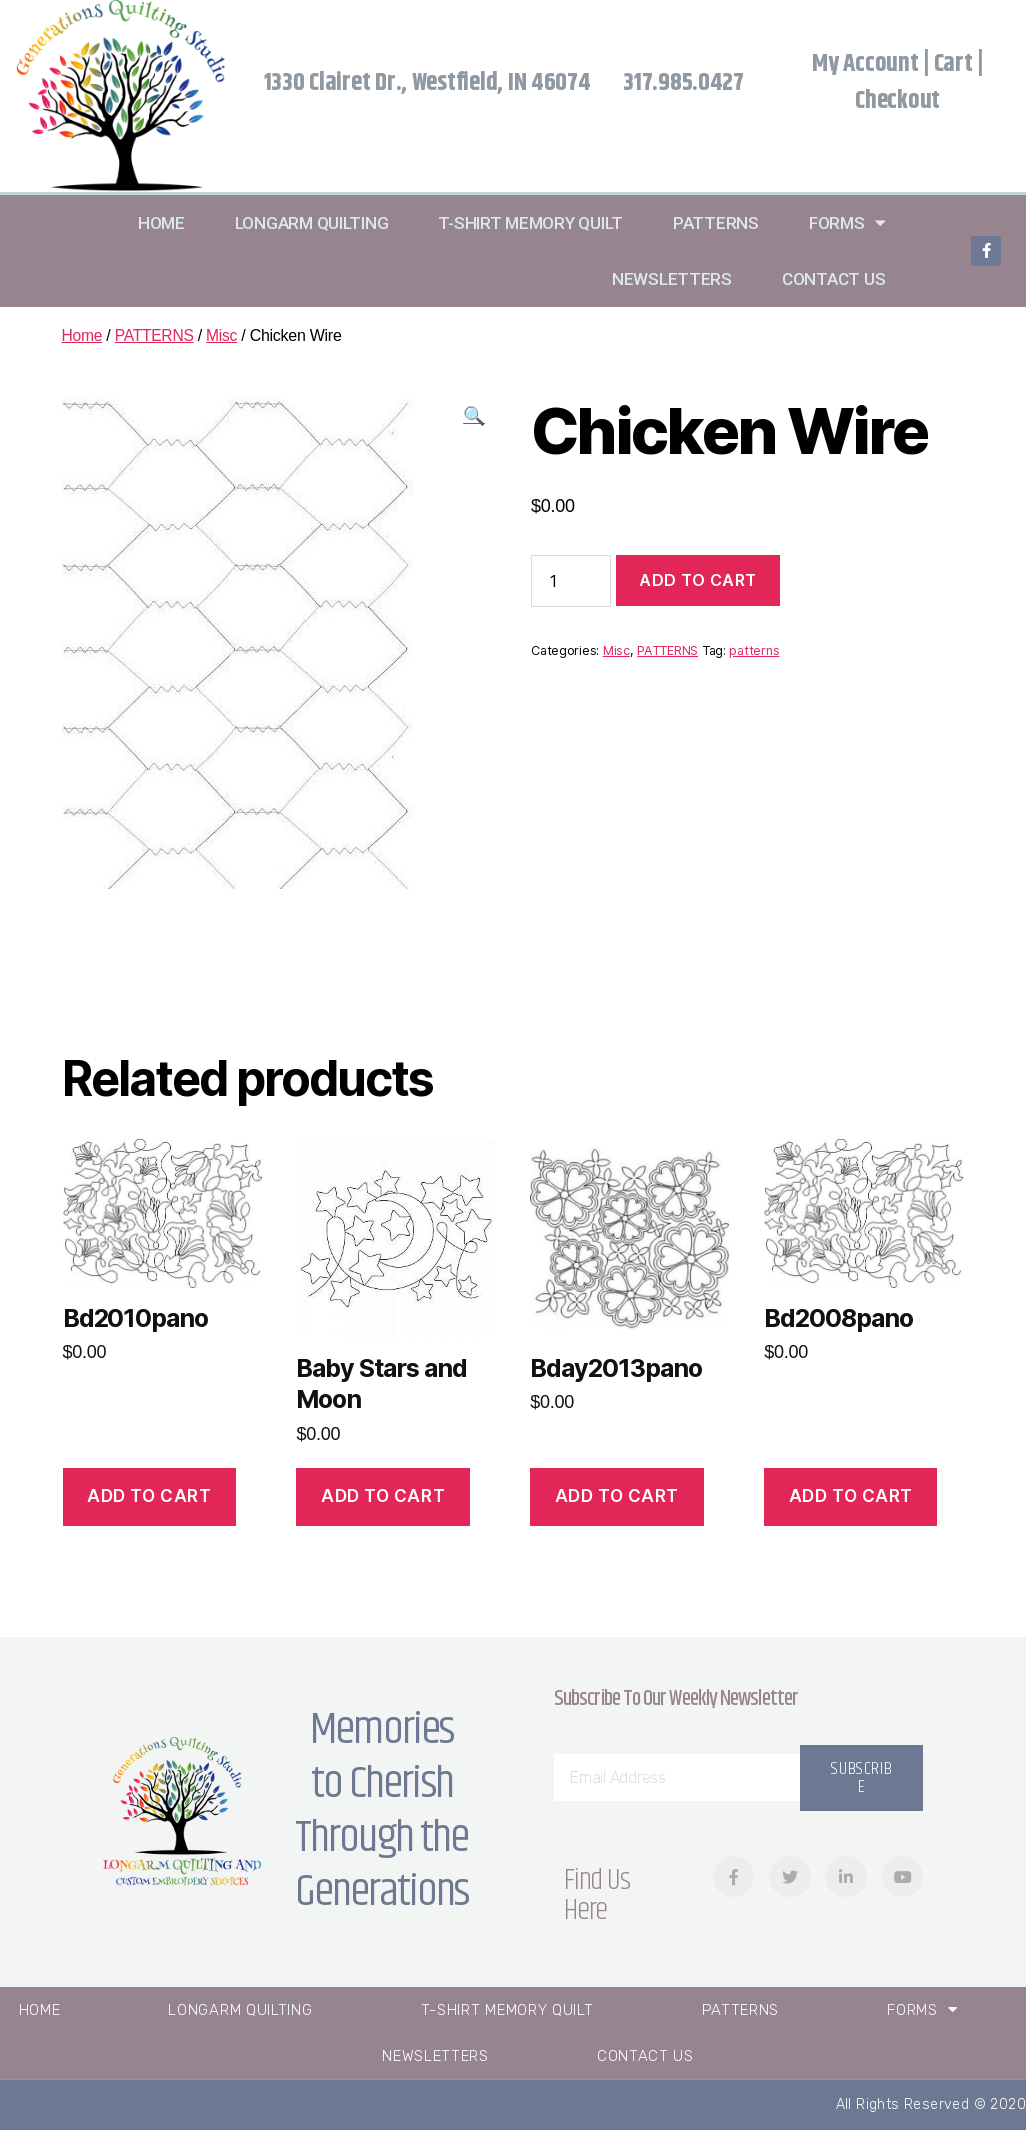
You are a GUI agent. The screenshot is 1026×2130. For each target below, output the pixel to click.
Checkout (897, 101)
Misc (225, 335)
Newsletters (672, 279)
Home (161, 223)
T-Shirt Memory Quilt (530, 223)
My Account (865, 64)
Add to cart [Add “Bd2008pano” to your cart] (851, 1496)
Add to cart (698, 580)
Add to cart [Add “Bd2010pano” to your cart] (149, 1496)
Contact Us (833, 279)
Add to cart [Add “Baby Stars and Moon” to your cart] (383, 1496)
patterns (754, 650)
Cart (953, 64)
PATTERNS (156, 335)
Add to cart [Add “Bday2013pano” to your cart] (617, 1496)
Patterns (716, 223)
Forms (847, 222)
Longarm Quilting (312, 223)
